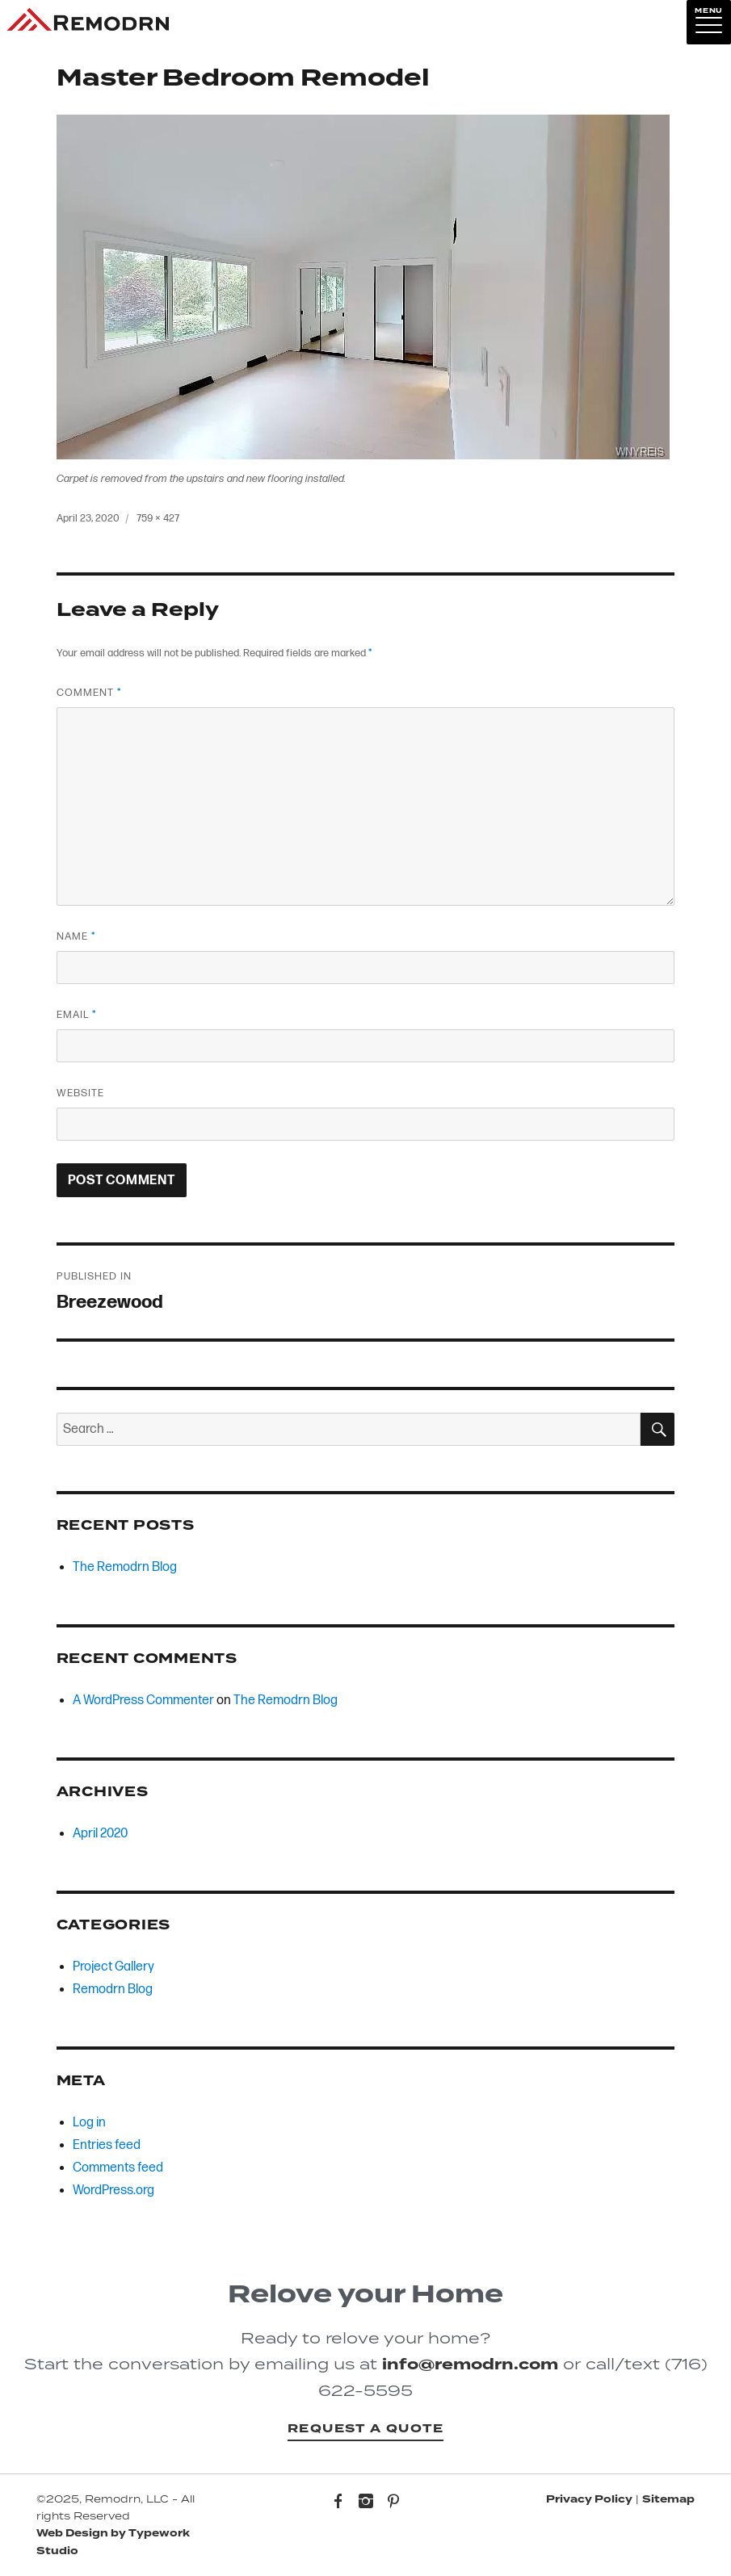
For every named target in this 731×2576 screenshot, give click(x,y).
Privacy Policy (589, 2499)
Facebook (338, 2503)
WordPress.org (113, 2190)
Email (76, 1014)
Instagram (366, 2503)
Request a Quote (365, 2428)
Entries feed (107, 2145)
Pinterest (393, 2503)
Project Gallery (113, 1967)
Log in (89, 2122)
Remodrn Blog (113, 1989)
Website (80, 1093)
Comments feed (118, 2168)
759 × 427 (158, 518)
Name (76, 936)
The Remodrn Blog (125, 1567)
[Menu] (709, 22)
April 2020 (100, 1833)
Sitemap (668, 2499)
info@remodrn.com (470, 2364)
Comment (89, 692)
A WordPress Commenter (143, 1700)
